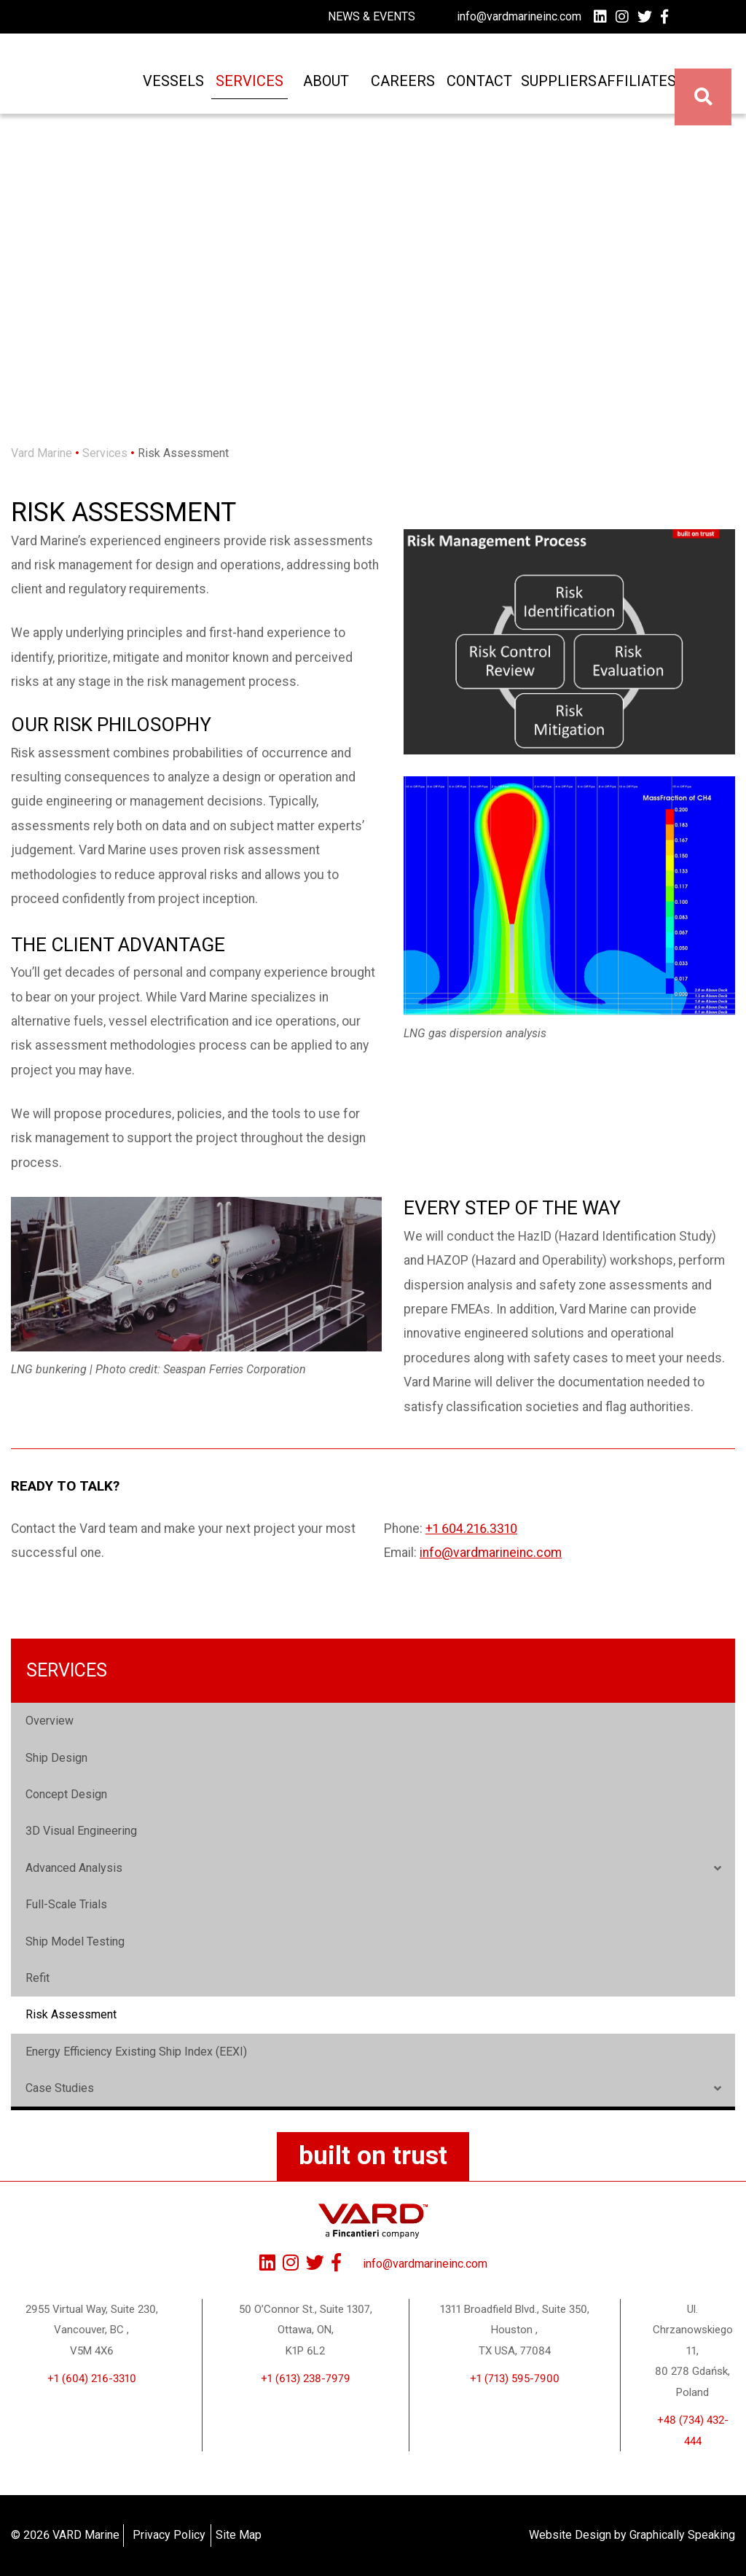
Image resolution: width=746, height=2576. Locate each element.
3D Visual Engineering (81, 1831)
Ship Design (56, 1758)
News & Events (371, 16)
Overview (49, 1721)
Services (241, 89)
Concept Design (66, 1794)
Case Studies (59, 2088)
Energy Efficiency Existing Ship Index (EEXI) (136, 2051)
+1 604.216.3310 (471, 1528)
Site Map (239, 2535)
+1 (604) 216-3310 (91, 2378)
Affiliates (625, 89)
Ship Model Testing (75, 1941)
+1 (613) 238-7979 (305, 2378)
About (318, 89)
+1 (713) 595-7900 (515, 2378)
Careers (395, 89)
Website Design (570, 2535)
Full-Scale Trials (66, 1904)
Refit (37, 1978)
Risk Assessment (71, 2014)
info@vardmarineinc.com (519, 16)
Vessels (165, 89)
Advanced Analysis (73, 1868)
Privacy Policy (169, 2535)
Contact (471, 89)
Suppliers (549, 89)
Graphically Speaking (682, 2535)
